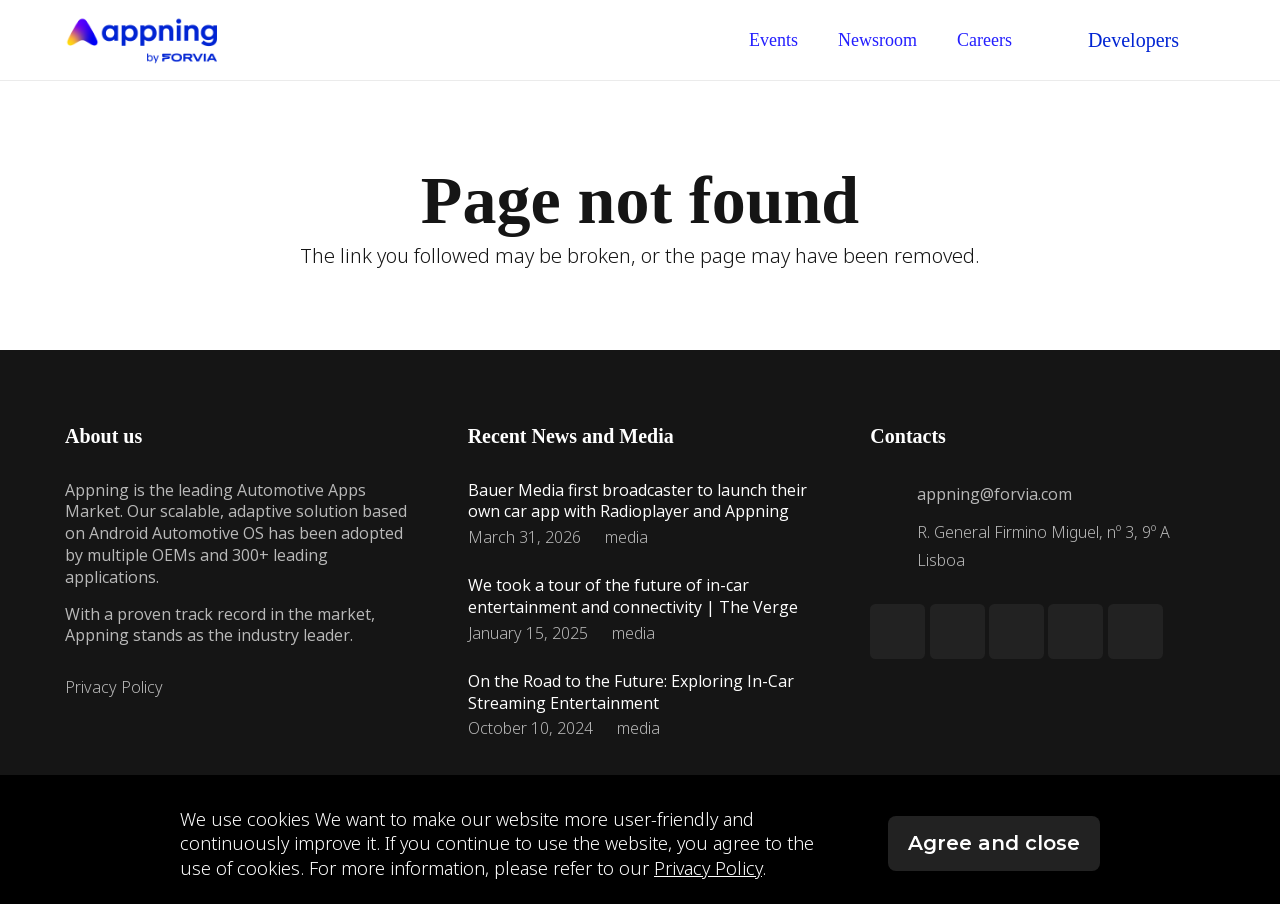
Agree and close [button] (994, 843)
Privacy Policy (114, 687)
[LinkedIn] (897, 631)
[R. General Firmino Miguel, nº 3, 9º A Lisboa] (893, 546)
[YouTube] (1135, 631)
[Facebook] (1075, 631)
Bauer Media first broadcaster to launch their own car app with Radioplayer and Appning (637, 501)
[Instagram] (1016, 631)
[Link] (141, 40)
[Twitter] (957, 631)
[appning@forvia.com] (893, 494)
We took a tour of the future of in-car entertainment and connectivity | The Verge (633, 596)
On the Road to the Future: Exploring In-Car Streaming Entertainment (631, 692)
